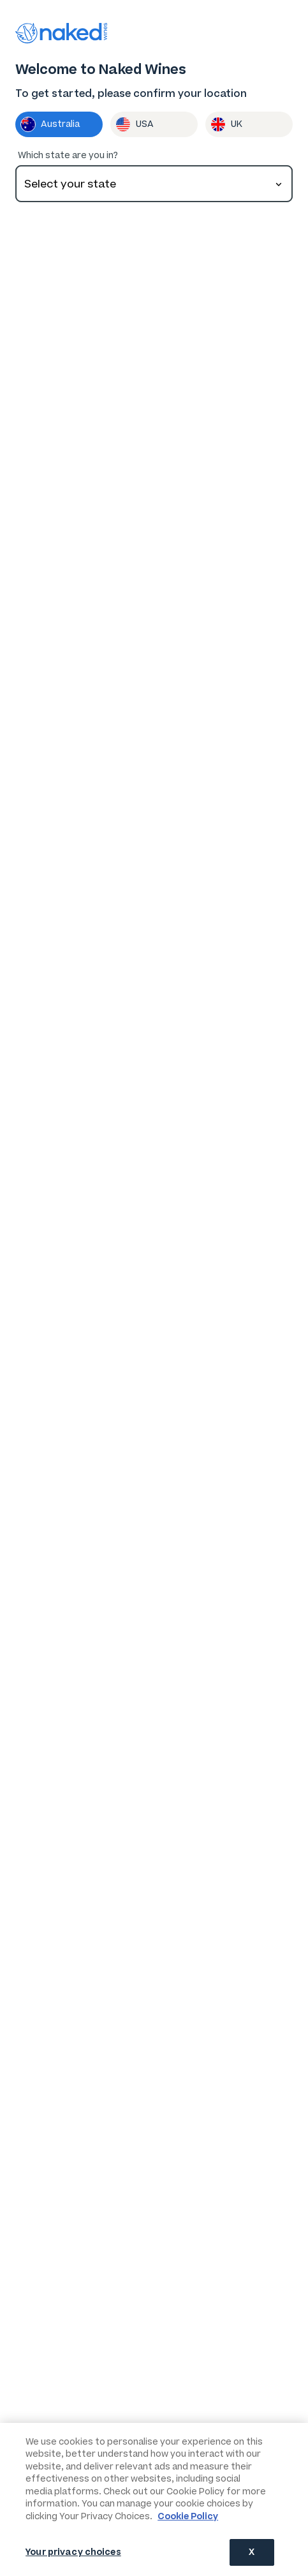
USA (134, 124)
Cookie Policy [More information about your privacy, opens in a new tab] (188, 2516)
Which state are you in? (68, 155)
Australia (50, 124)
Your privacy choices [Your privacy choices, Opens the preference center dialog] (73, 2552)
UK (226, 124)
